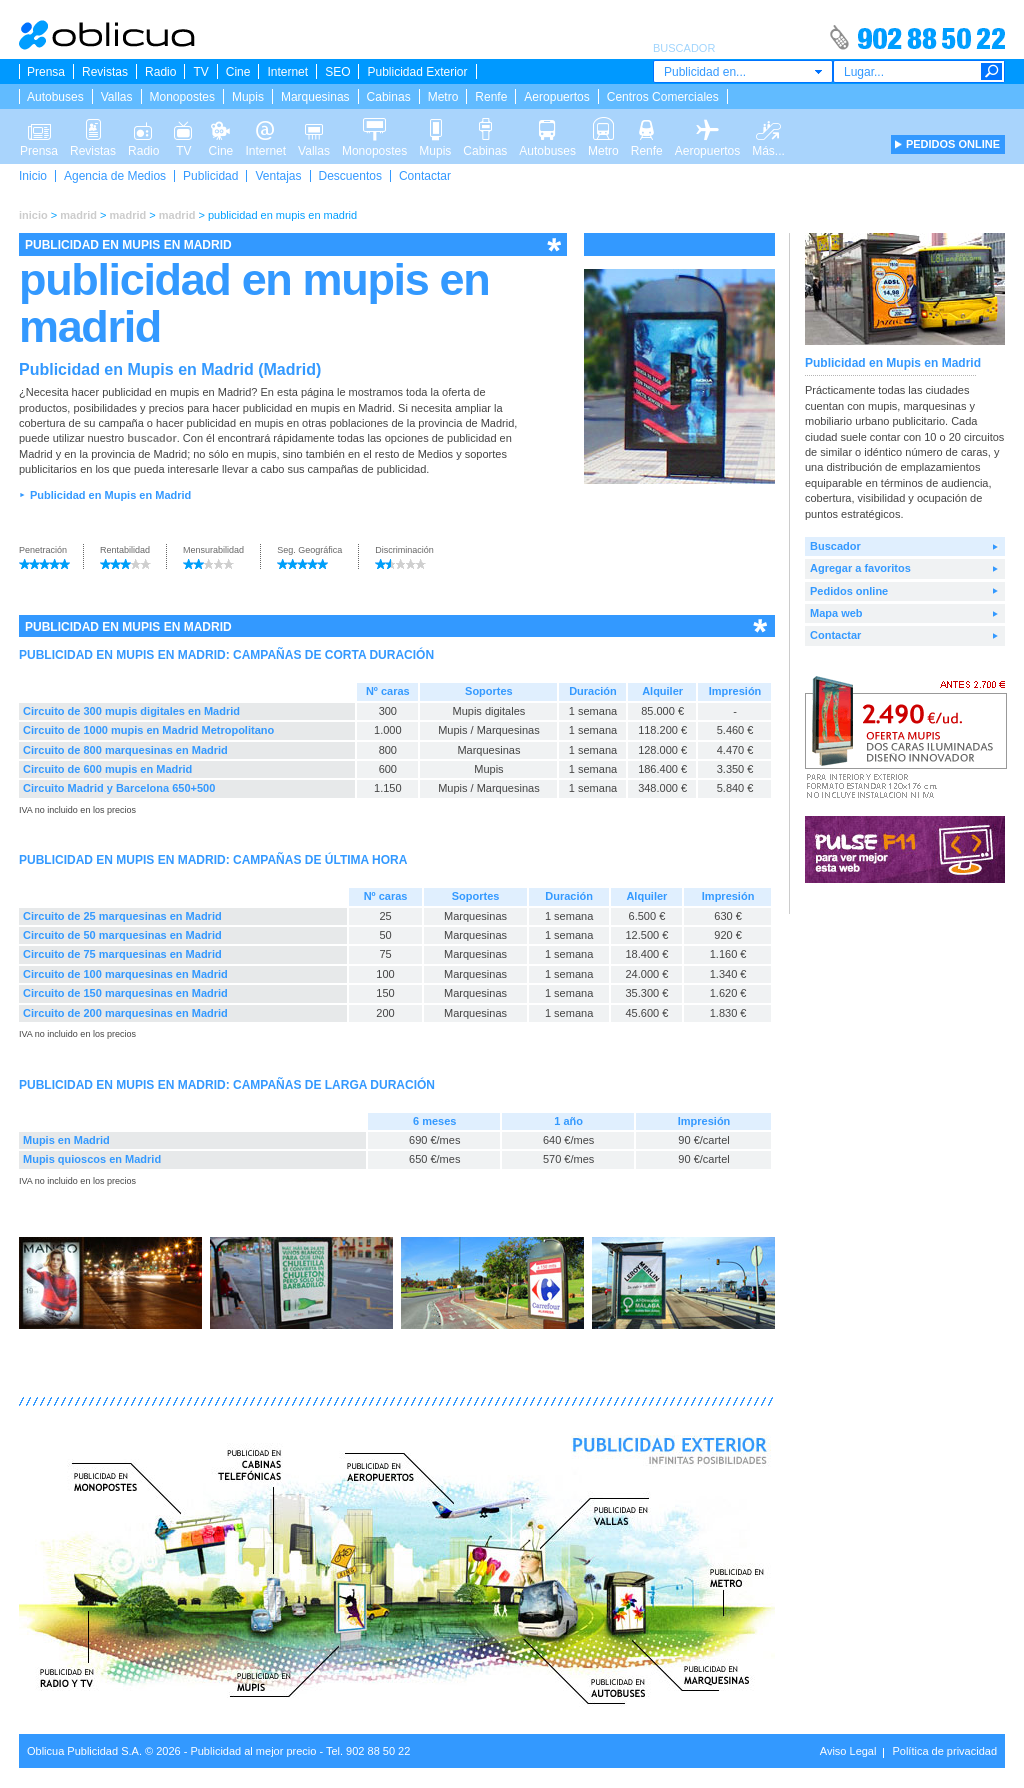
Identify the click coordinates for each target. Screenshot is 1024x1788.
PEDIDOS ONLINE (953, 144)
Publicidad (210, 176)
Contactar (425, 176)
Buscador (835, 546)
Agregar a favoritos (860, 568)
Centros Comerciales (663, 97)
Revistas (105, 72)
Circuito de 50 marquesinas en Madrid (122, 935)
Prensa (46, 72)
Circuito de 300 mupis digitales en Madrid (131, 711)
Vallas (117, 97)
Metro (443, 97)
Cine (238, 72)
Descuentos (350, 176)
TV (200, 72)
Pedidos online (849, 591)
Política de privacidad (944, 1751)
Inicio (33, 176)
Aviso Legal (848, 1751)
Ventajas (278, 176)
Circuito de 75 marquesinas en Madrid (122, 954)
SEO (337, 72)
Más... (768, 128)
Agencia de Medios (115, 176)
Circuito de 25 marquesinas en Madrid (122, 916)
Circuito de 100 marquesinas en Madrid (125, 974)
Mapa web (836, 613)
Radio (160, 72)
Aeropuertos (556, 97)
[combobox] (743, 71)
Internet (287, 72)
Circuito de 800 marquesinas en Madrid (125, 750)
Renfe (491, 97)
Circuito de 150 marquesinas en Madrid (125, 993)
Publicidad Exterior (417, 72)
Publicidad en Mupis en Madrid (110, 495)
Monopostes (182, 97)
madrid (78, 215)
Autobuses (55, 97)
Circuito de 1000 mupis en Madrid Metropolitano (148, 730)
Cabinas (389, 97)
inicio (33, 215)
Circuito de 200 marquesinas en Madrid (125, 1013)
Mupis (248, 97)
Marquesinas (315, 97)
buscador (152, 438)
